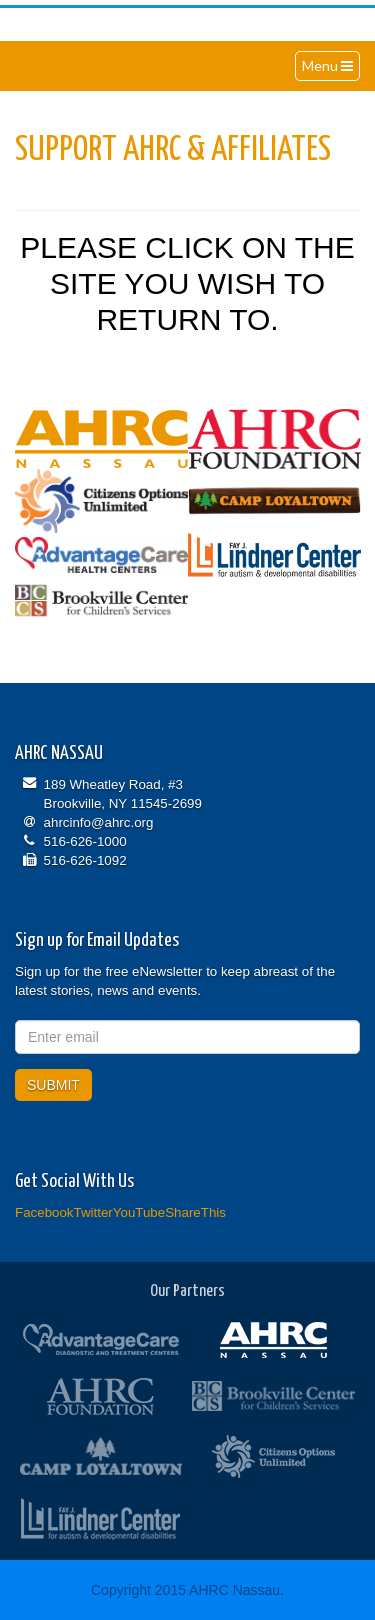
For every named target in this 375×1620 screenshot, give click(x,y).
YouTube (139, 1212)
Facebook (44, 1212)
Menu (330, 68)
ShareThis (195, 1212)
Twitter (93, 1212)
